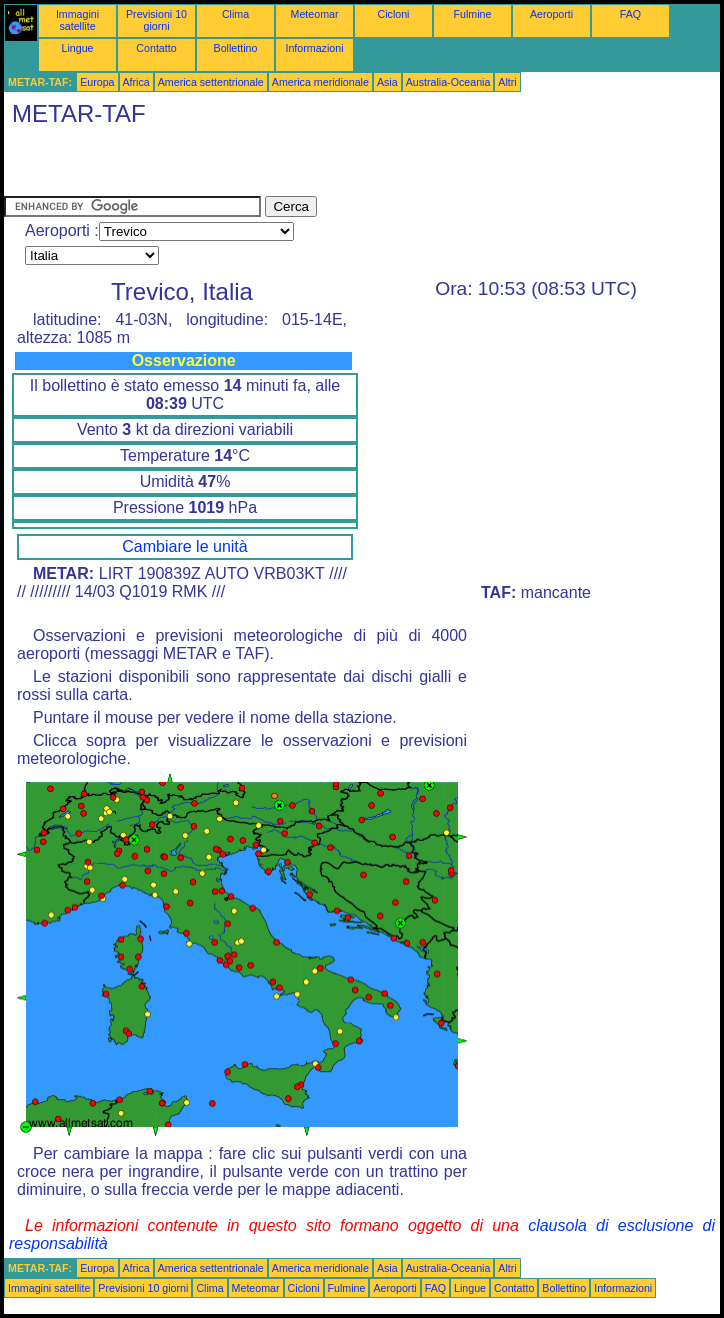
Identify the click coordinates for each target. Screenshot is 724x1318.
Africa (136, 82)
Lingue (78, 48)
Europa (97, 82)
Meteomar (315, 14)
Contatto (156, 48)
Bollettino (236, 48)
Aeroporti (551, 14)
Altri (507, 82)
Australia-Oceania (448, 82)
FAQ (630, 14)
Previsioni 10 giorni (156, 20)
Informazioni (314, 48)
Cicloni (394, 14)
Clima (235, 14)
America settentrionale (211, 82)
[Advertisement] (238, 166)
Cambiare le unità (184, 546)
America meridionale (320, 82)
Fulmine (473, 14)
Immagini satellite (77, 20)
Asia (387, 82)
